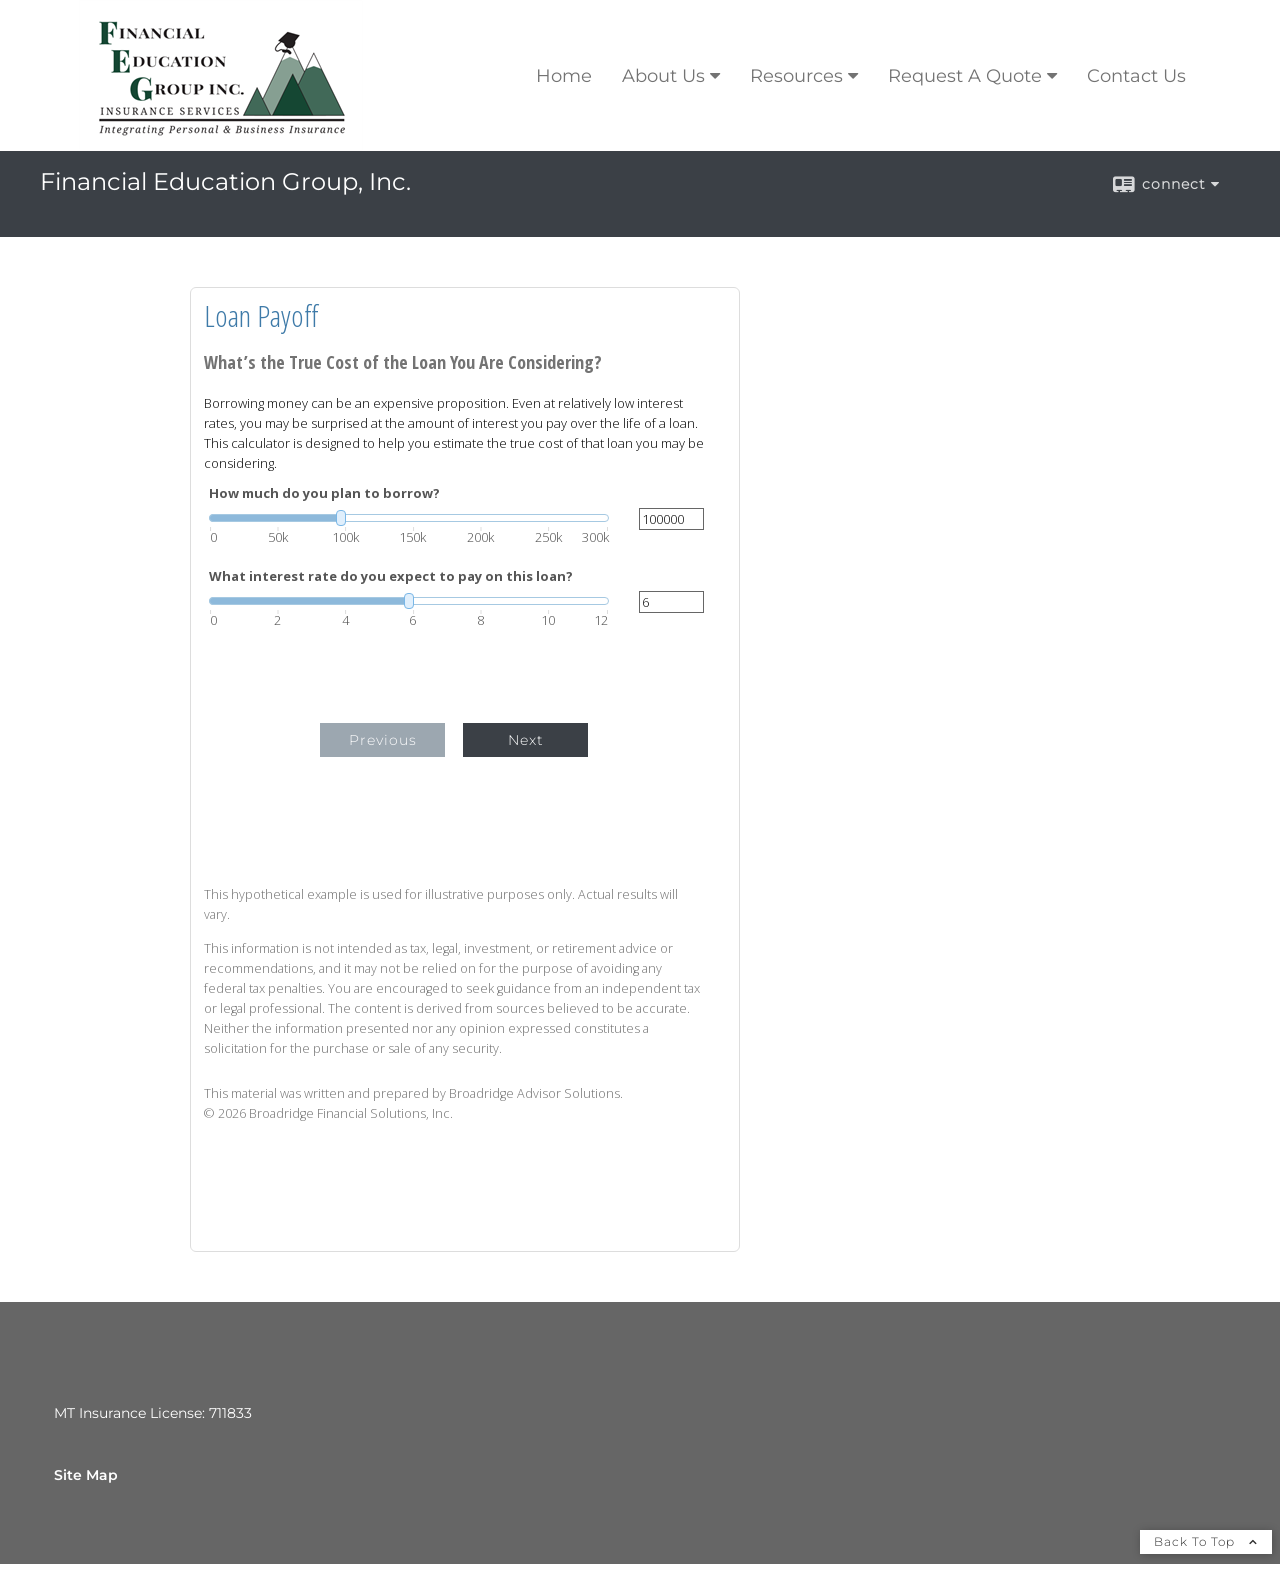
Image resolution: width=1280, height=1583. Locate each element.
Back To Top (1206, 1541)
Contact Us (1136, 76)
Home (564, 76)
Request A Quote (965, 76)
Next (526, 740)
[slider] (409, 518)
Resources (796, 76)
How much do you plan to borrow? (324, 493)
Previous (383, 740)
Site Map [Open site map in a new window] (86, 1475)
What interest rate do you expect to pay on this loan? (391, 576)
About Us (663, 76)
